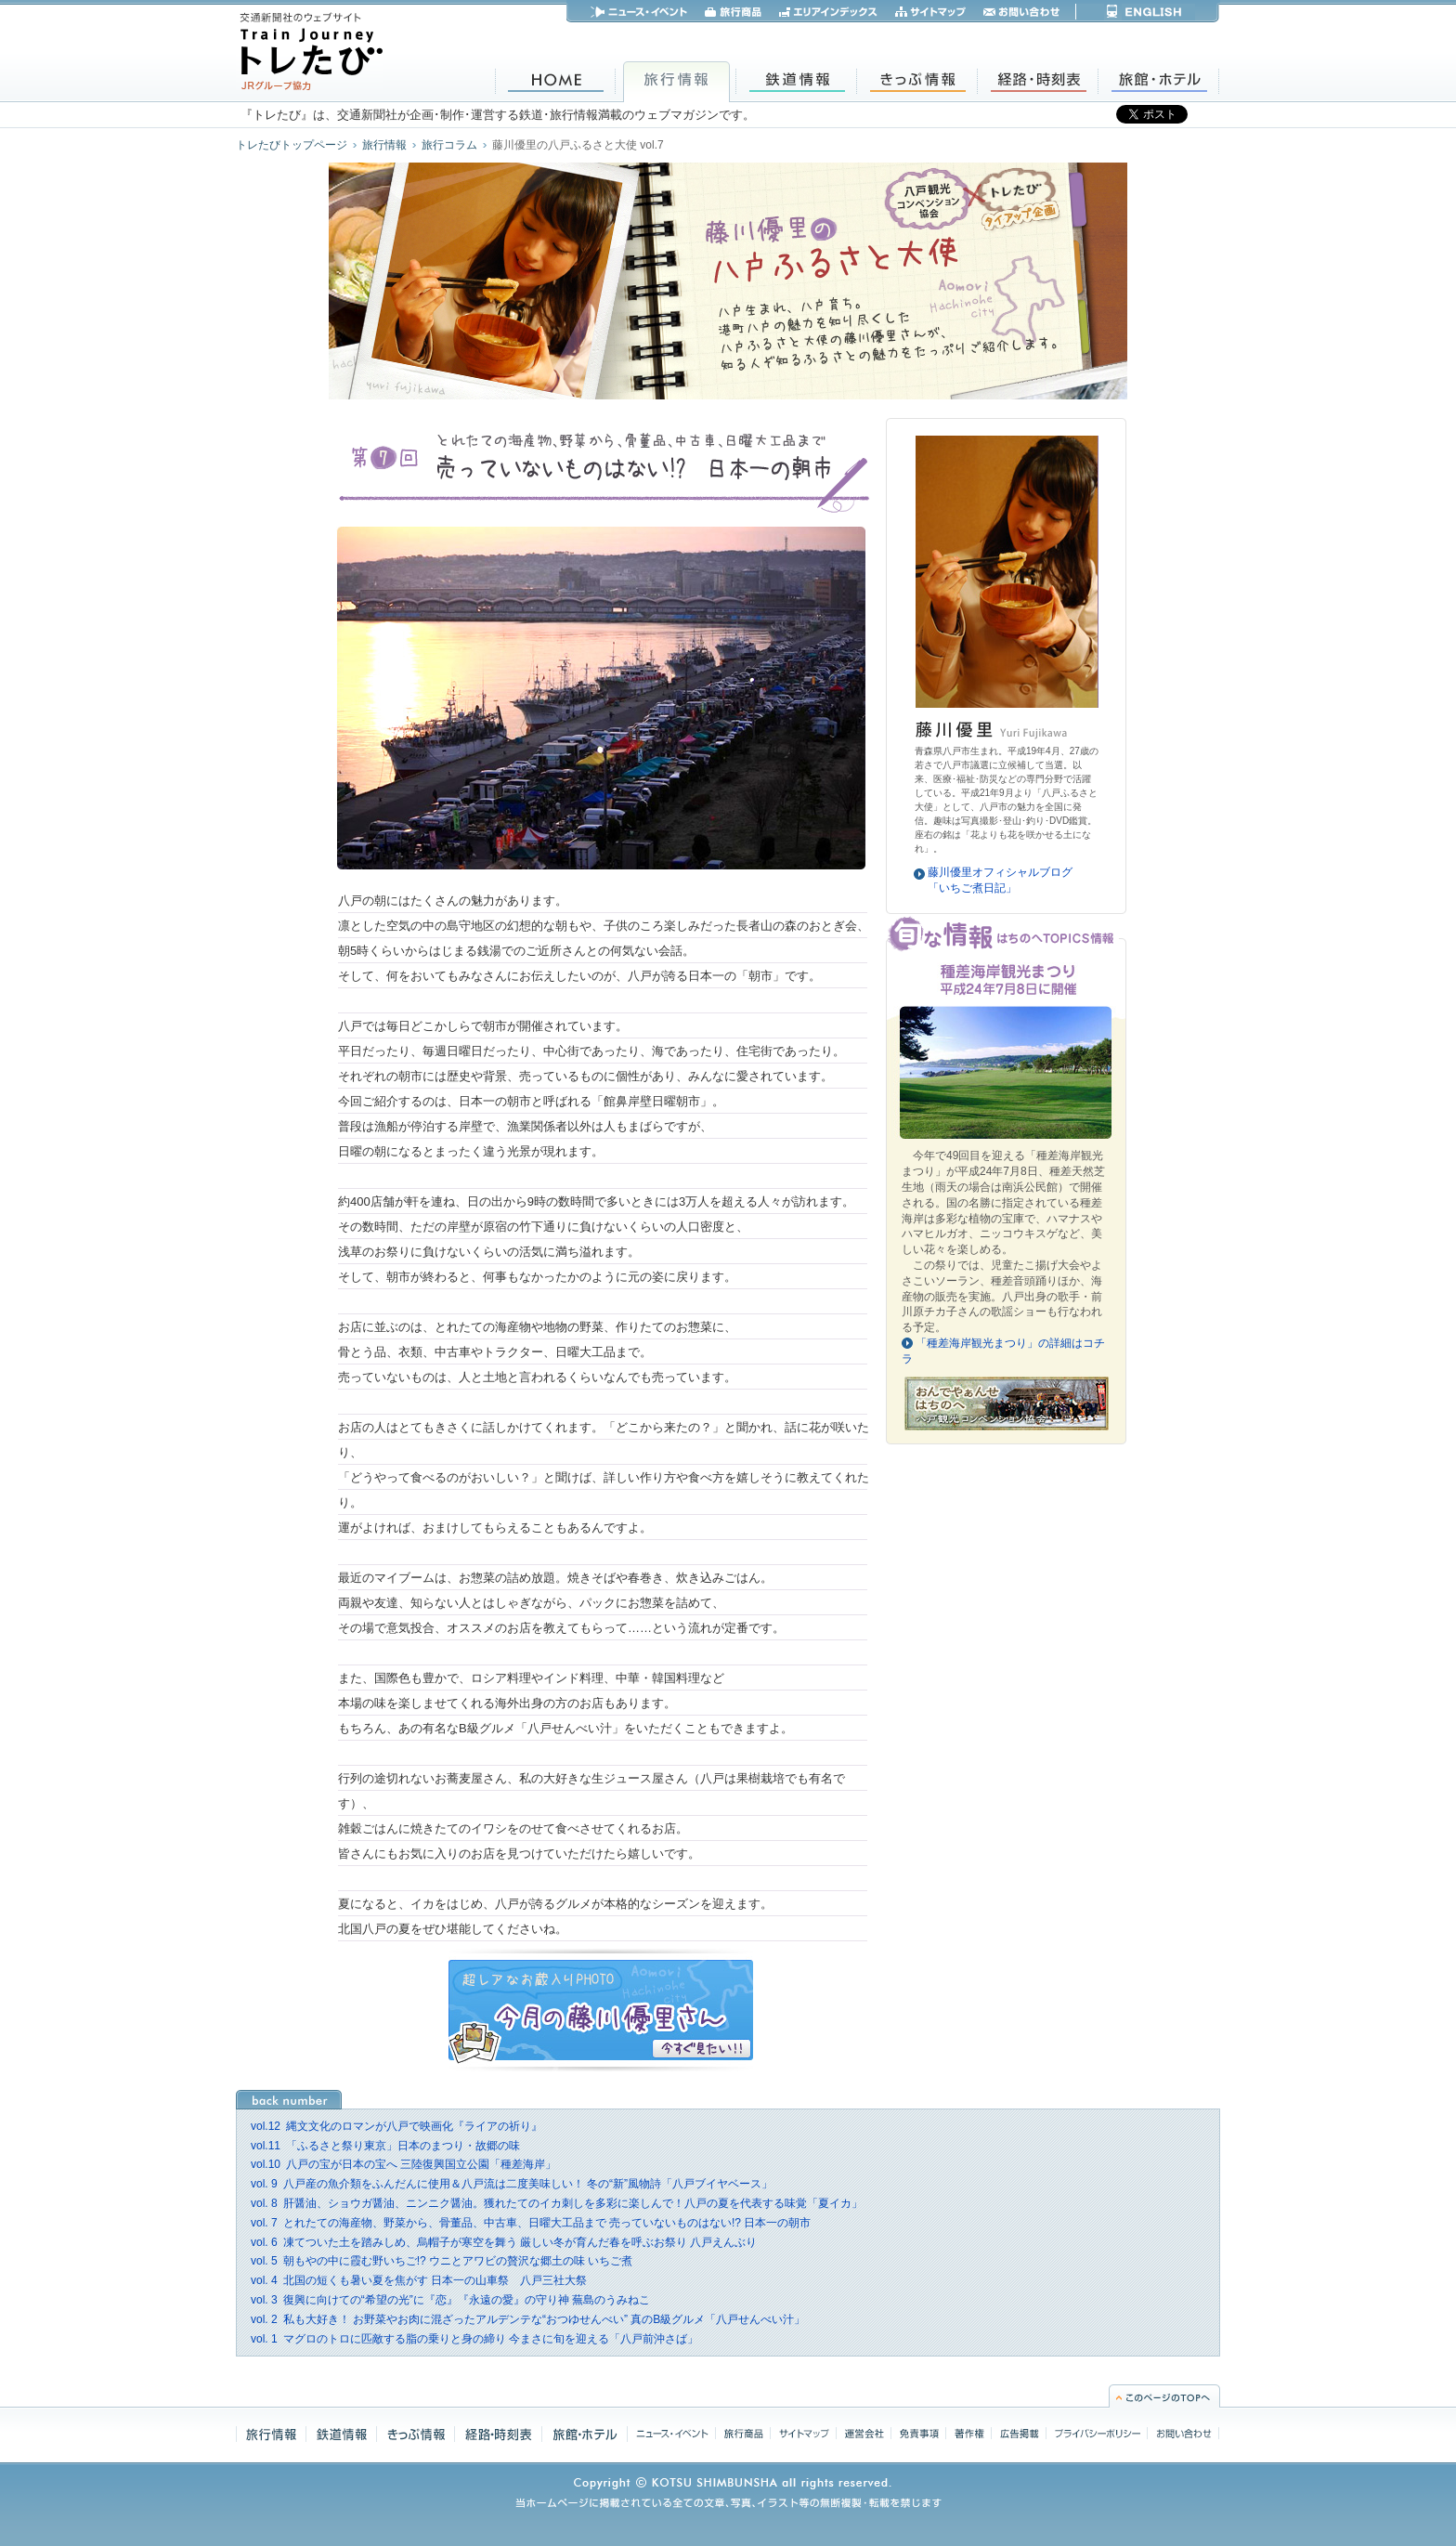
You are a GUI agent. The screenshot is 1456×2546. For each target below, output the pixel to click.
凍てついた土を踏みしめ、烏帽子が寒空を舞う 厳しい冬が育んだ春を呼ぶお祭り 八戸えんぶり (504, 2242)
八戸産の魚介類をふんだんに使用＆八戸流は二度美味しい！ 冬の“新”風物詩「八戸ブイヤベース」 (512, 2183)
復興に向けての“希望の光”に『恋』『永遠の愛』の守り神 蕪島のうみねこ (450, 2299)
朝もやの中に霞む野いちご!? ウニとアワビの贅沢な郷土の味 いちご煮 (441, 2260)
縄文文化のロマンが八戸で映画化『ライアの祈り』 (396, 2126)
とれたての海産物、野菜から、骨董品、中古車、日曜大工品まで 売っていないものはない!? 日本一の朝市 (531, 2222)
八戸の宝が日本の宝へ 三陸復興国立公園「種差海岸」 (403, 2164)
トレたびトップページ (291, 144)
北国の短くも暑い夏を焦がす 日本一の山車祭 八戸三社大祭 (419, 2280)
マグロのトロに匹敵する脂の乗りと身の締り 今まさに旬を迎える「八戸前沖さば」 (474, 2338)
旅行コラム (449, 144)
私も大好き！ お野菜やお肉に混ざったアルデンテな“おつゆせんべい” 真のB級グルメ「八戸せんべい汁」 (528, 2319)
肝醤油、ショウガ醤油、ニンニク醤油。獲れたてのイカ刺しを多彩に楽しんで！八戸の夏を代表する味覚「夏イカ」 (557, 2203)
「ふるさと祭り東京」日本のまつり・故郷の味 (385, 2145)
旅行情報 (384, 144)
